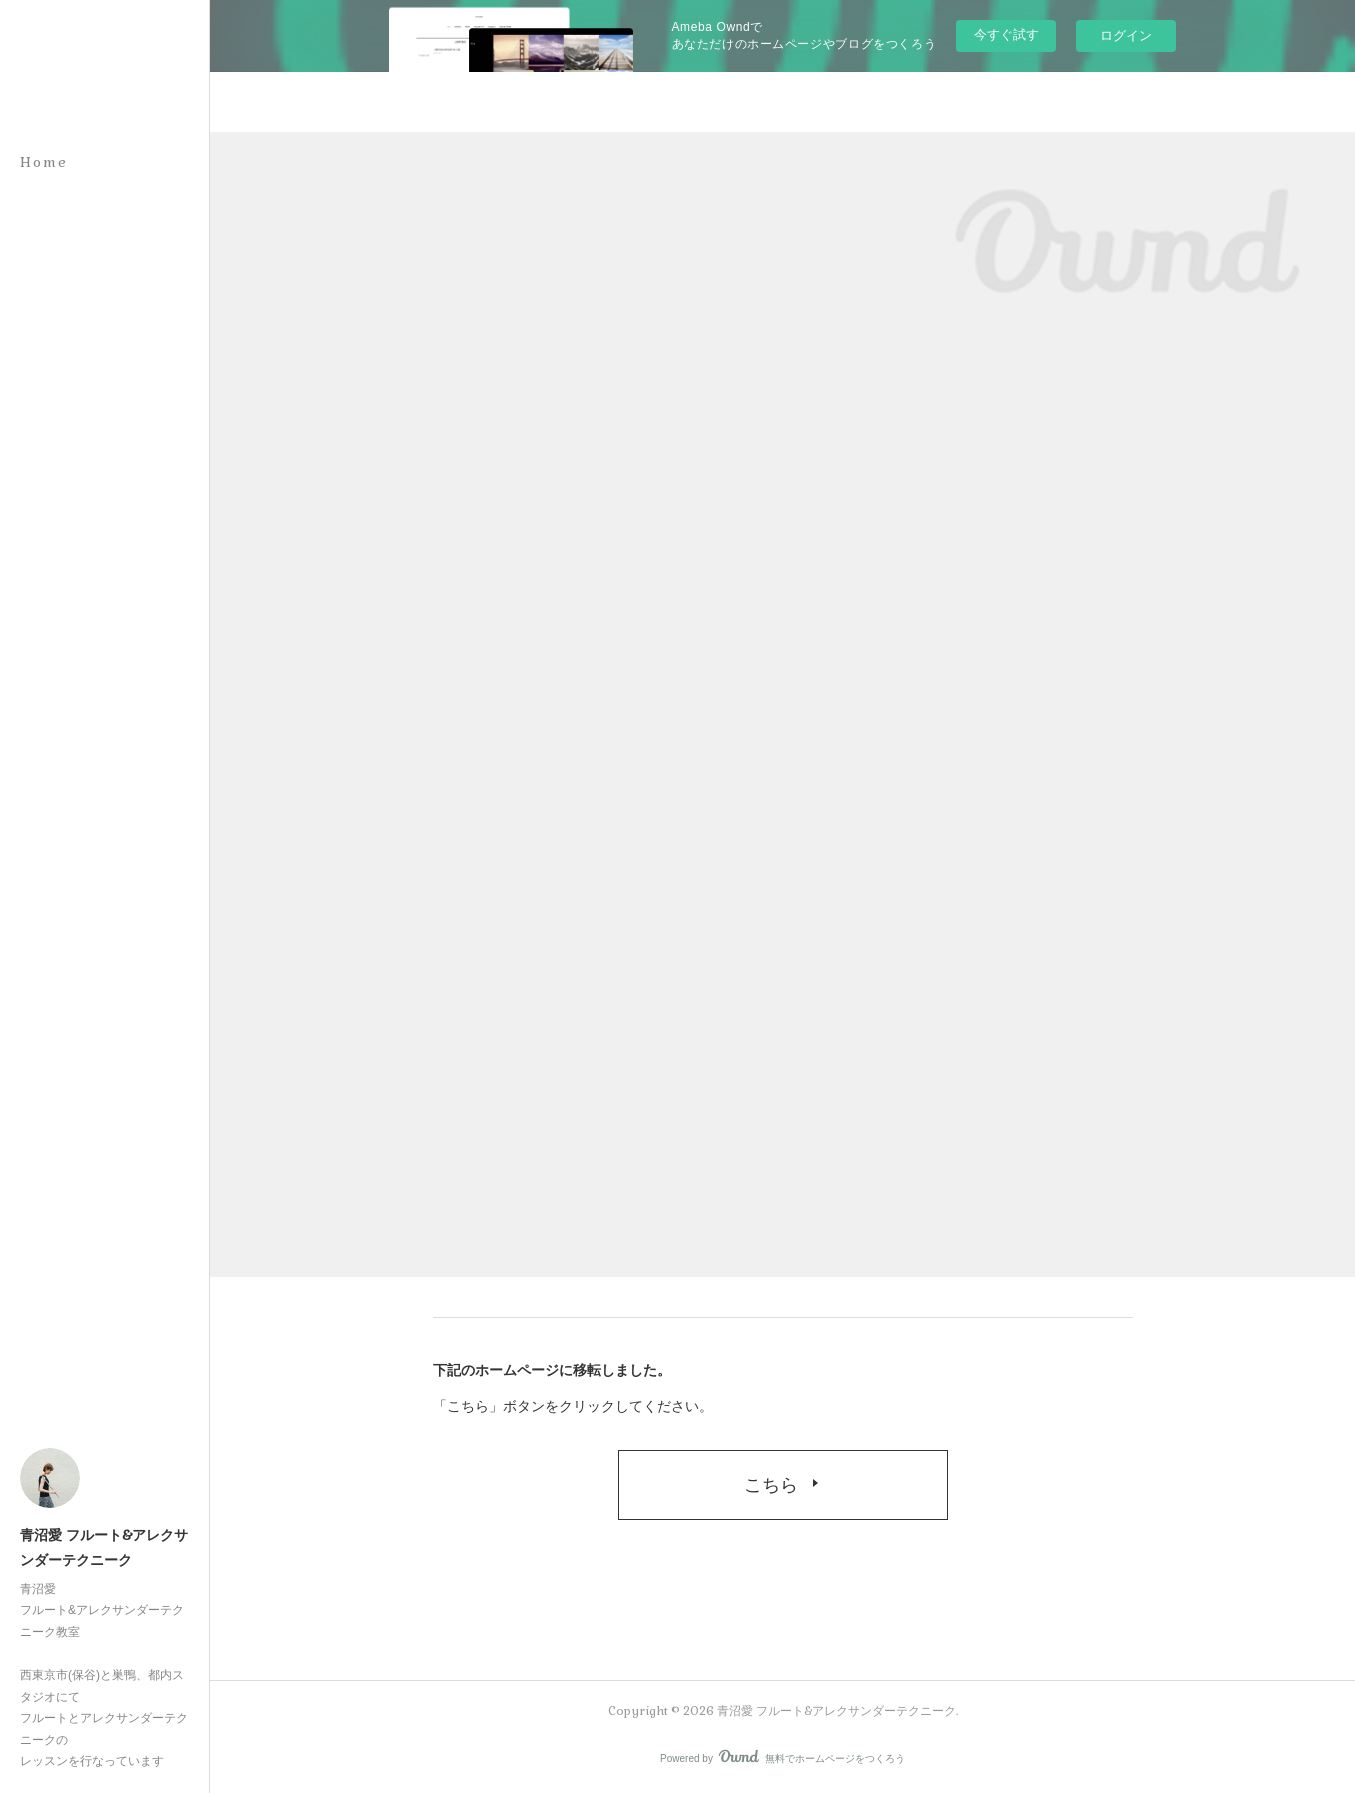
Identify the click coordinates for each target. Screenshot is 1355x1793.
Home (44, 162)
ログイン (1126, 35)
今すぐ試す (1006, 34)
